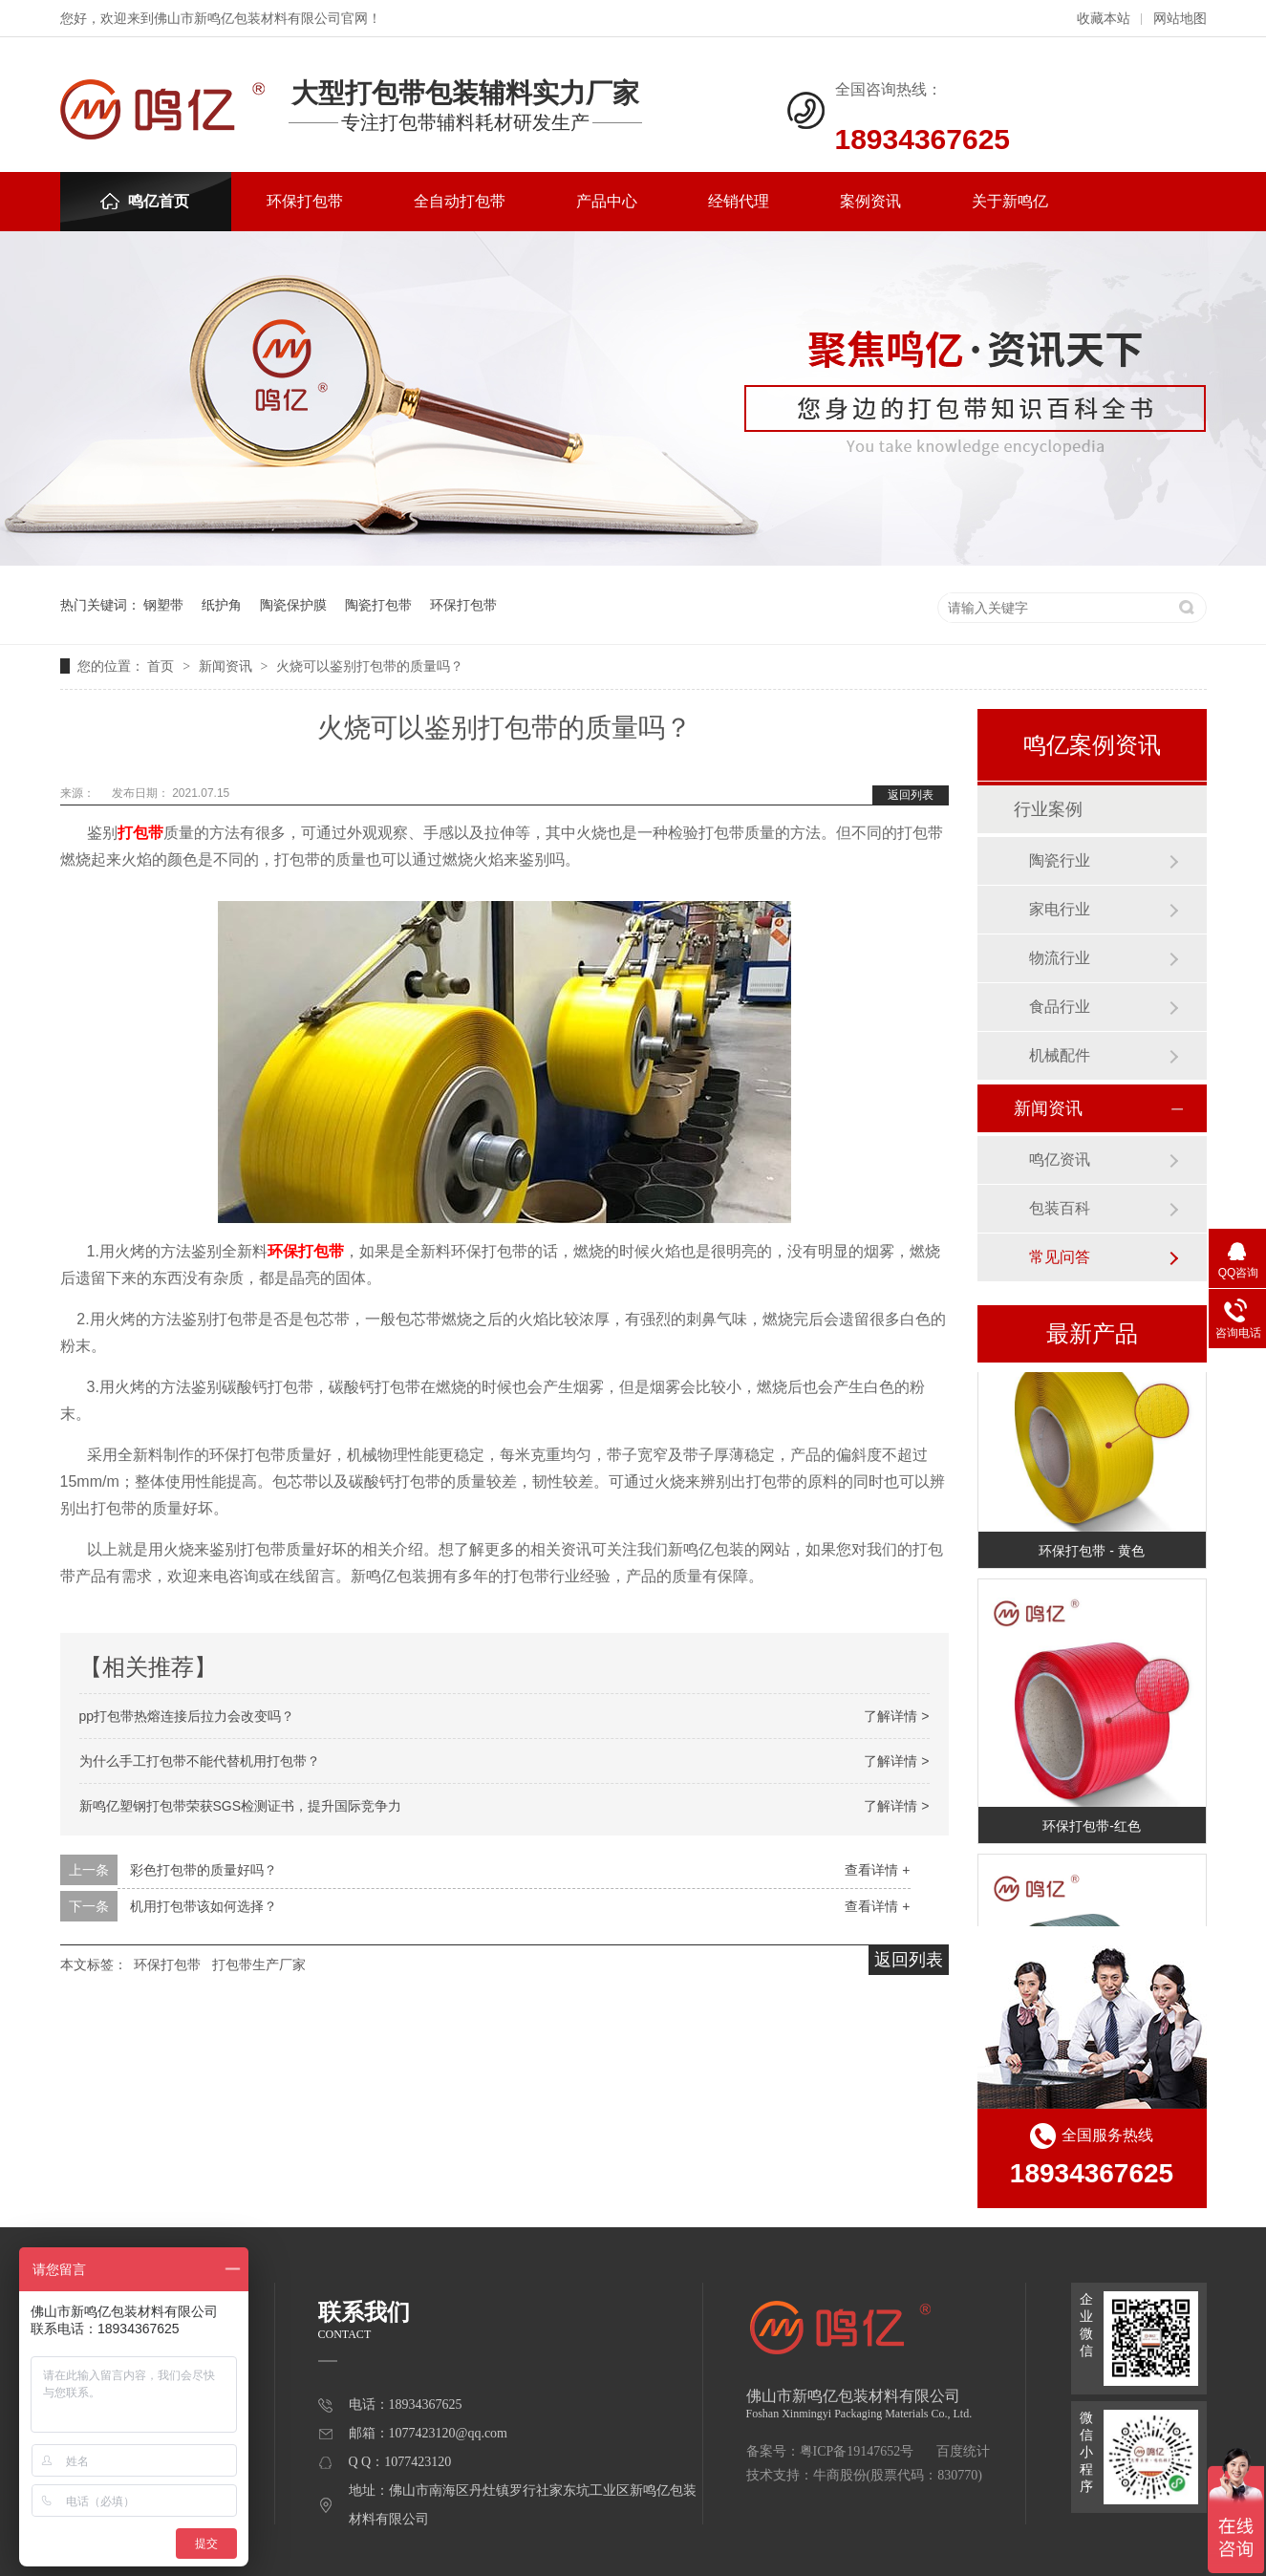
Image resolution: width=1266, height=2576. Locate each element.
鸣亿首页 (144, 201)
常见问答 (1059, 1257)
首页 (162, 666)
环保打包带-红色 (1091, 1828)
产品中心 (606, 201)
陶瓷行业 (1059, 860)
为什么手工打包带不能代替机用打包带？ (199, 1761)
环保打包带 (305, 201)
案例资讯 (870, 201)
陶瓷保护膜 (293, 604)
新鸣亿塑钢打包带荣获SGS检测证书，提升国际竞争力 (240, 1806)
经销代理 (738, 201)
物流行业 (1059, 958)
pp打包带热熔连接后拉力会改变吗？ (187, 1716)
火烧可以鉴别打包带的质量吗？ (369, 666)
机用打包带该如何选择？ (203, 1906)
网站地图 (1180, 18)
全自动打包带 (459, 201)
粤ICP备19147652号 (857, 2451)
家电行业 (1059, 909)
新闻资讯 (227, 666)
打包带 (140, 833)
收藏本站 (1103, 18)
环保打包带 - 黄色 (1091, 1553)
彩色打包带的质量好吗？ (203, 1870)
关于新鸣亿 (1010, 201)
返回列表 (910, 795)
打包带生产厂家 (259, 1964)
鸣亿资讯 (1059, 1159)
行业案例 (1048, 809)
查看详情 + (877, 1870)
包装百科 (1059, 1208)
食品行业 (1059, 1006)
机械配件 (1059, 1055)
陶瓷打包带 (378, 604)
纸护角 (222, 604)
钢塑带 (163, 604)
